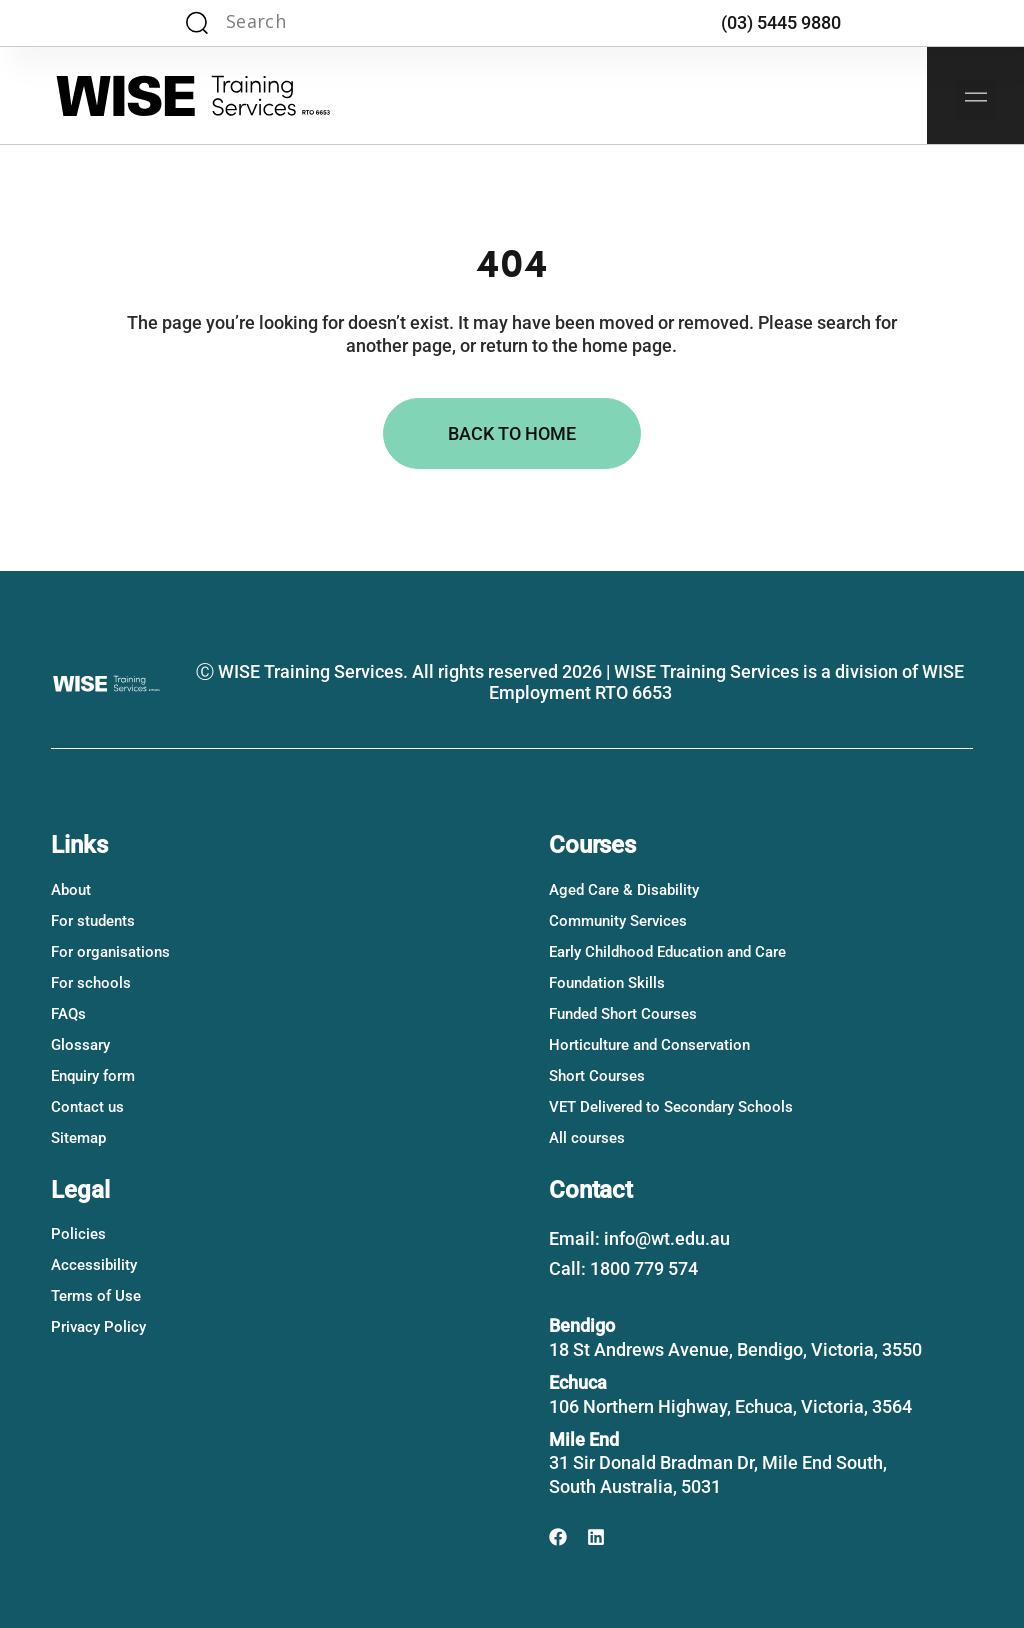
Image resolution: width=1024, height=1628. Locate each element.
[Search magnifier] (197, 23)
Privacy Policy (98, 1327)
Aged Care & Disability (624, 890)
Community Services (618, 921)
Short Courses (597, 1076)
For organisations (110, 952)
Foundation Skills (607, 983)
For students (93, 921)
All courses (587, 1138)
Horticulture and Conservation (649, 1045)
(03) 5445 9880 (781, 22)
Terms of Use (96, 1296)
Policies (78, 1234)
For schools (91, 983)
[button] (976, 99)
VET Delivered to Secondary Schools (671, 1107)
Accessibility (94, 1265)
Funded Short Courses (623, 1014)
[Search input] (302, 23)
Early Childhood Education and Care (667, 952)
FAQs (68, 1014)
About (71, 890)
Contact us (87, 1107)
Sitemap (78, 1138)
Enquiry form (93, 1076)
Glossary (80, 1045)
